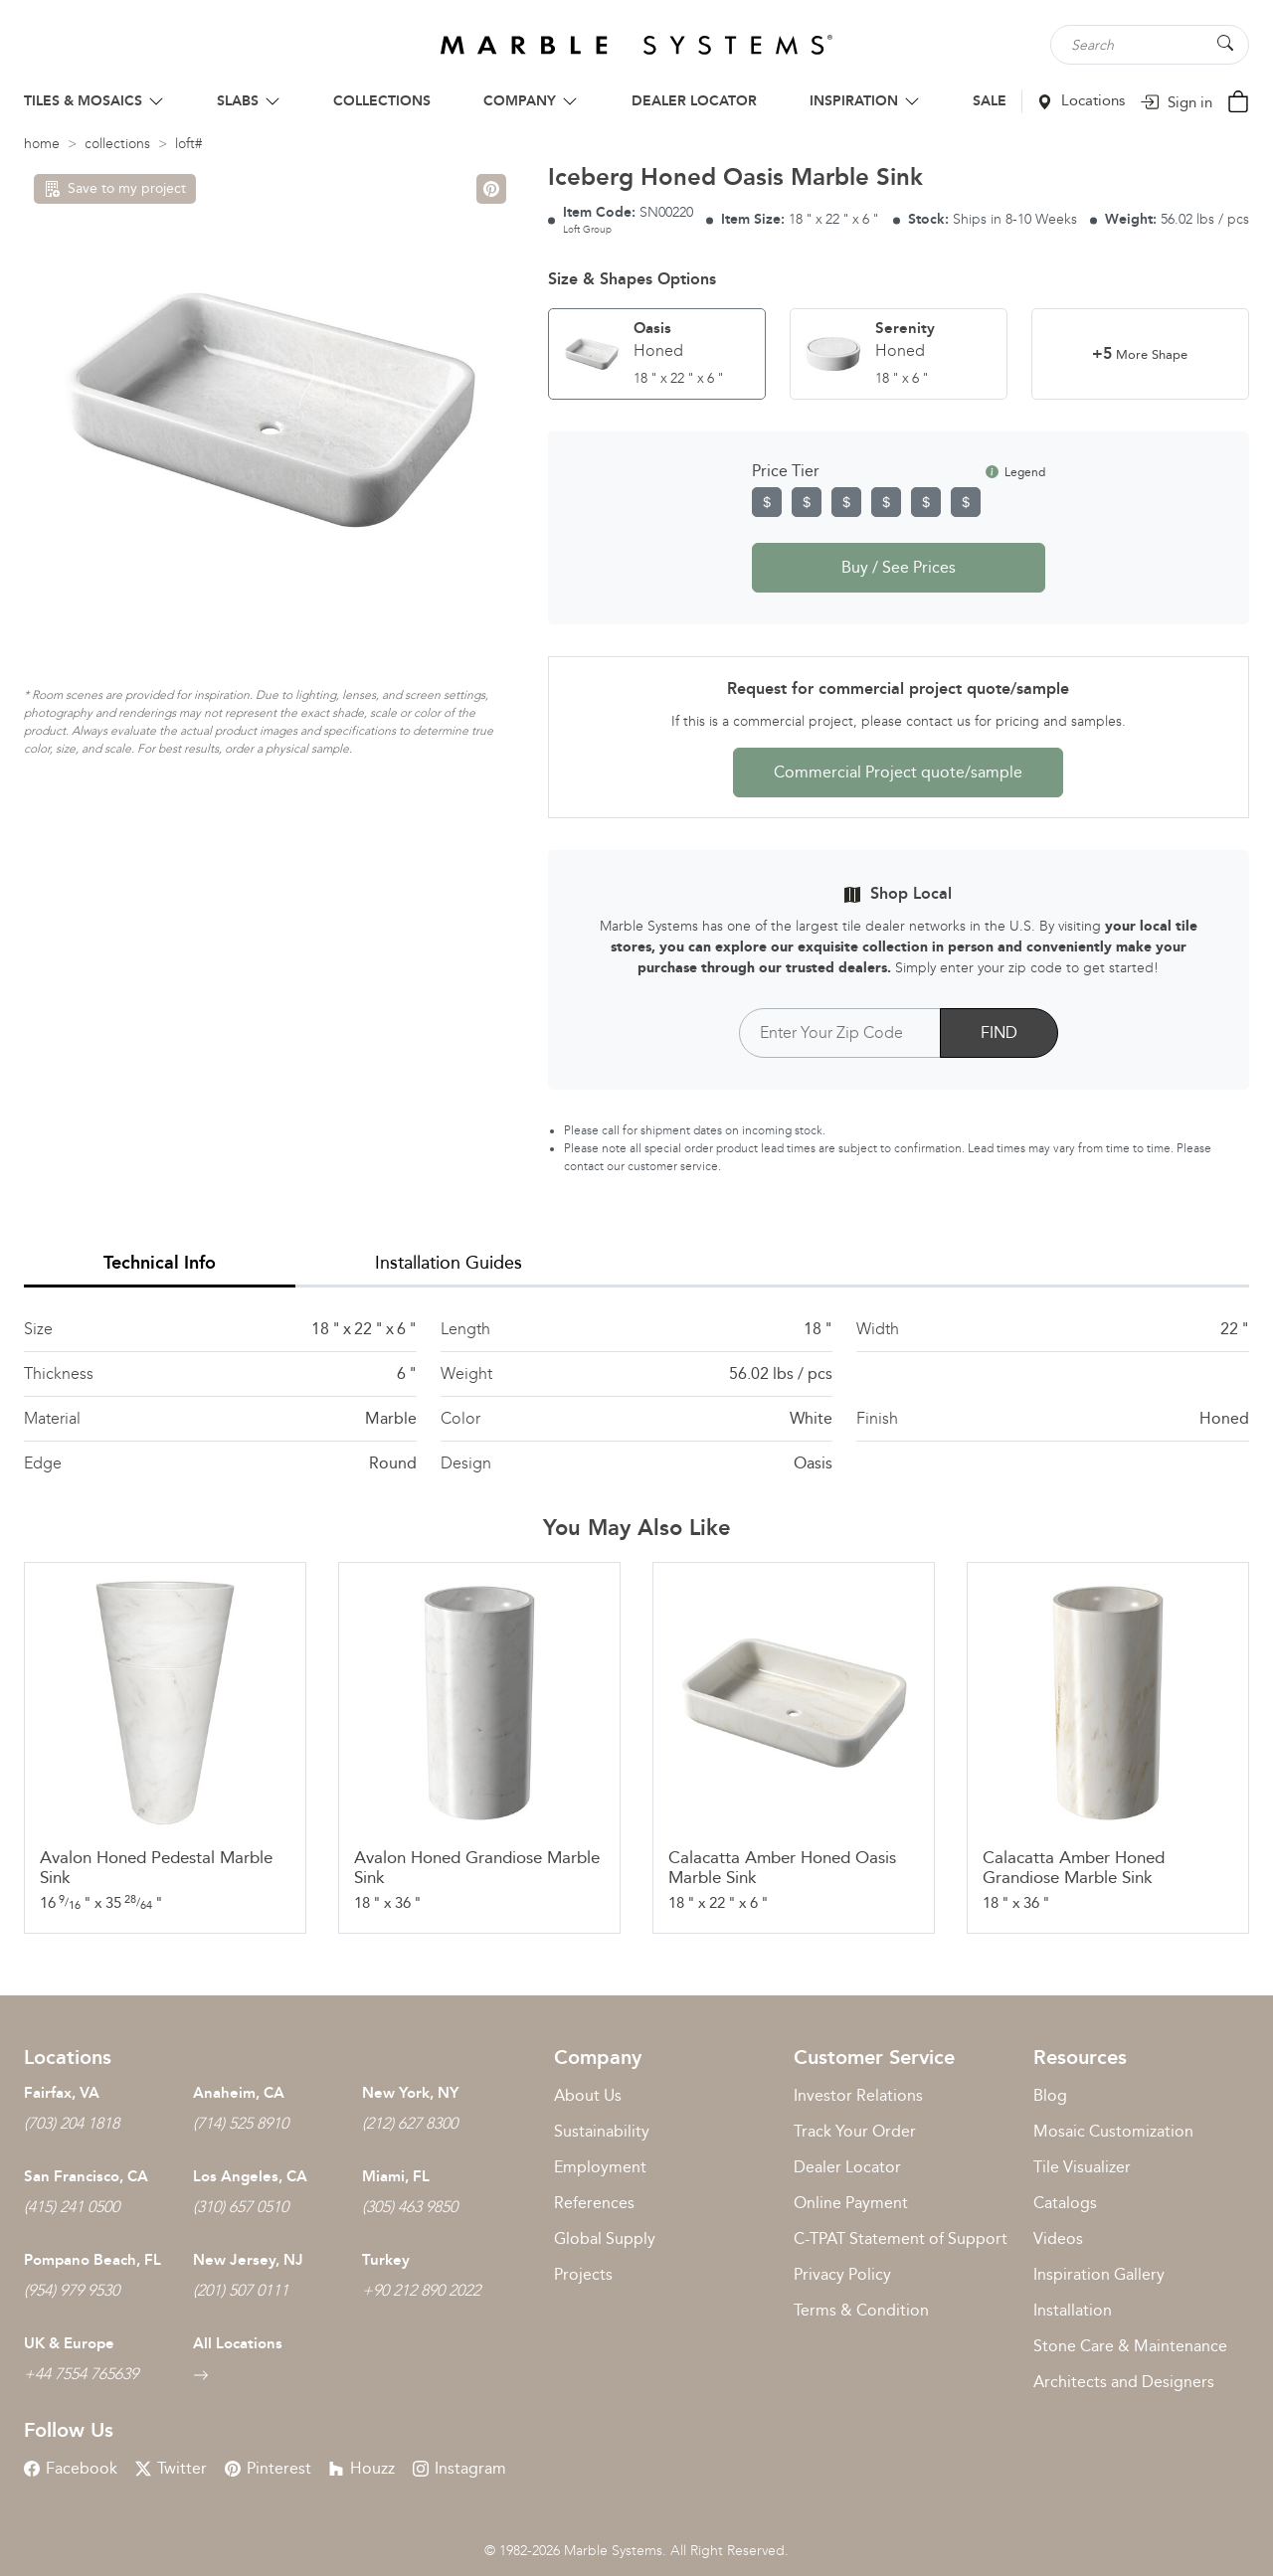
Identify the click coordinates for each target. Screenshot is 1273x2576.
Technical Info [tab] (159, 1263)
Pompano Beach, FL (92, 2260)
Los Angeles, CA (250, 2176)
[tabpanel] (636, 1396)
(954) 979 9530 (71, 2290)
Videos (1058, 2238)
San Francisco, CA (86, 2176)
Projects (583, 2274)
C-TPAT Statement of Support (900, 2238)
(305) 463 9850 (409, 2206)
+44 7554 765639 (81, 2373)
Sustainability (601, 2131)
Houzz (361, 2468)
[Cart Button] (1238, 99)
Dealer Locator (847, 2166)
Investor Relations (858, 2095)
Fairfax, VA (61, 2093)
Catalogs (1065, 2202)
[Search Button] (1225, 43)
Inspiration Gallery (1099, 2274)
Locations (1081, 100)
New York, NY (410, 2093)
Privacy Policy (842, 2274)
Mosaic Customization (1113, 2131)
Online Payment (851, 2202)
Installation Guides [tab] (448, 1263)
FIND (999, 1032)
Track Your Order (855, 2131)
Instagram (459, 2468)
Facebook (70, 2468)
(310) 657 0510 (240, 2206)
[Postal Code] (840, 1033)
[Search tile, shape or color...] (1149, 45)
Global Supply (604, 2238)
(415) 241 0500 (71, 2206)
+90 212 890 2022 (421, 2290)
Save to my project (115, 188)
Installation (1072, 2310)
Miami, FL (396, 2176)
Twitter (171, 2468)
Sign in (1176, 102)
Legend (1015, 472)
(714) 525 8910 (240, 2123)
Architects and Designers (1123, 2381)
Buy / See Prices (898, 567)
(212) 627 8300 (409, 2123)
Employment (600, 2166)
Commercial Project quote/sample (898, 772)
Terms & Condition (861, 2310)
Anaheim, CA (238, 2093)
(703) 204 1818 (71, 2123)
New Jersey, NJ (248, 2260)
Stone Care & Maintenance (1130, 2345)
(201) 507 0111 (240, 2290)
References (594, 2202)
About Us (588, 2095)
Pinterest (268, 2468)
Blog (1050, 2095)
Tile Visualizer (1082, 2166)
